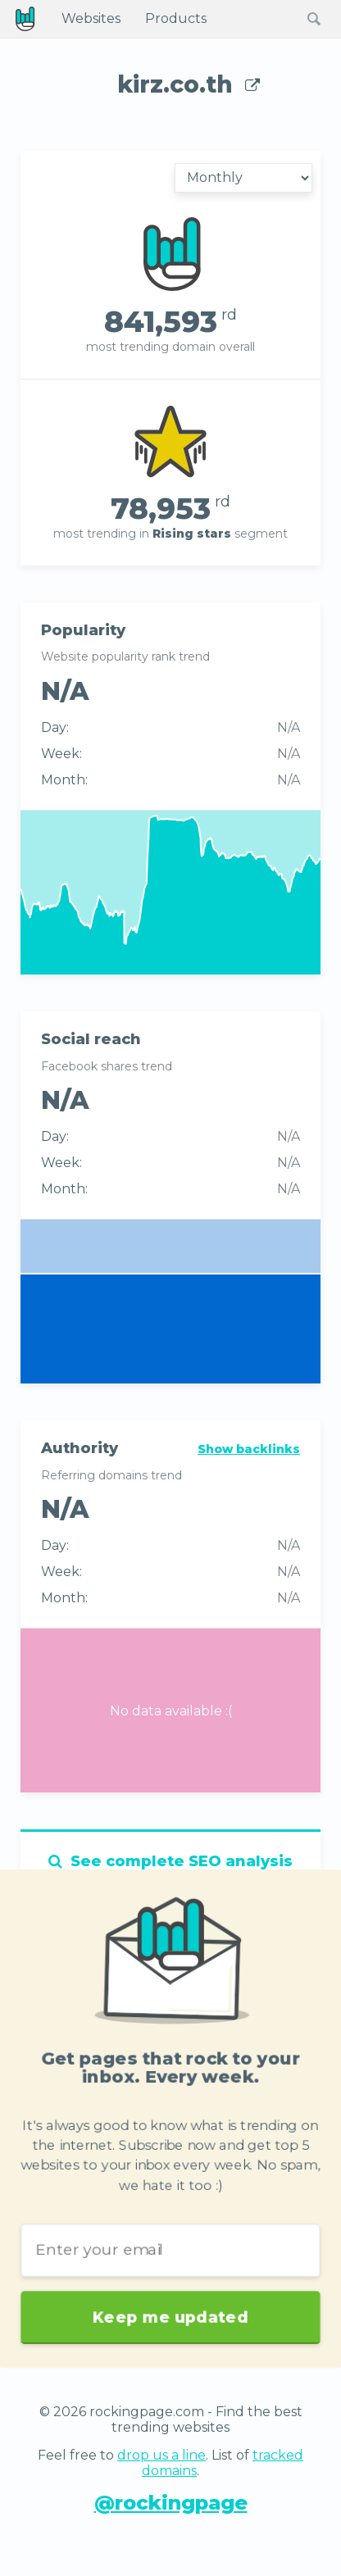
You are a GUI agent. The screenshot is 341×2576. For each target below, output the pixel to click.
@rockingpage (171, 2503)
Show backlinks (249, 1449)
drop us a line (161, 2455)
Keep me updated (170, 2307)
